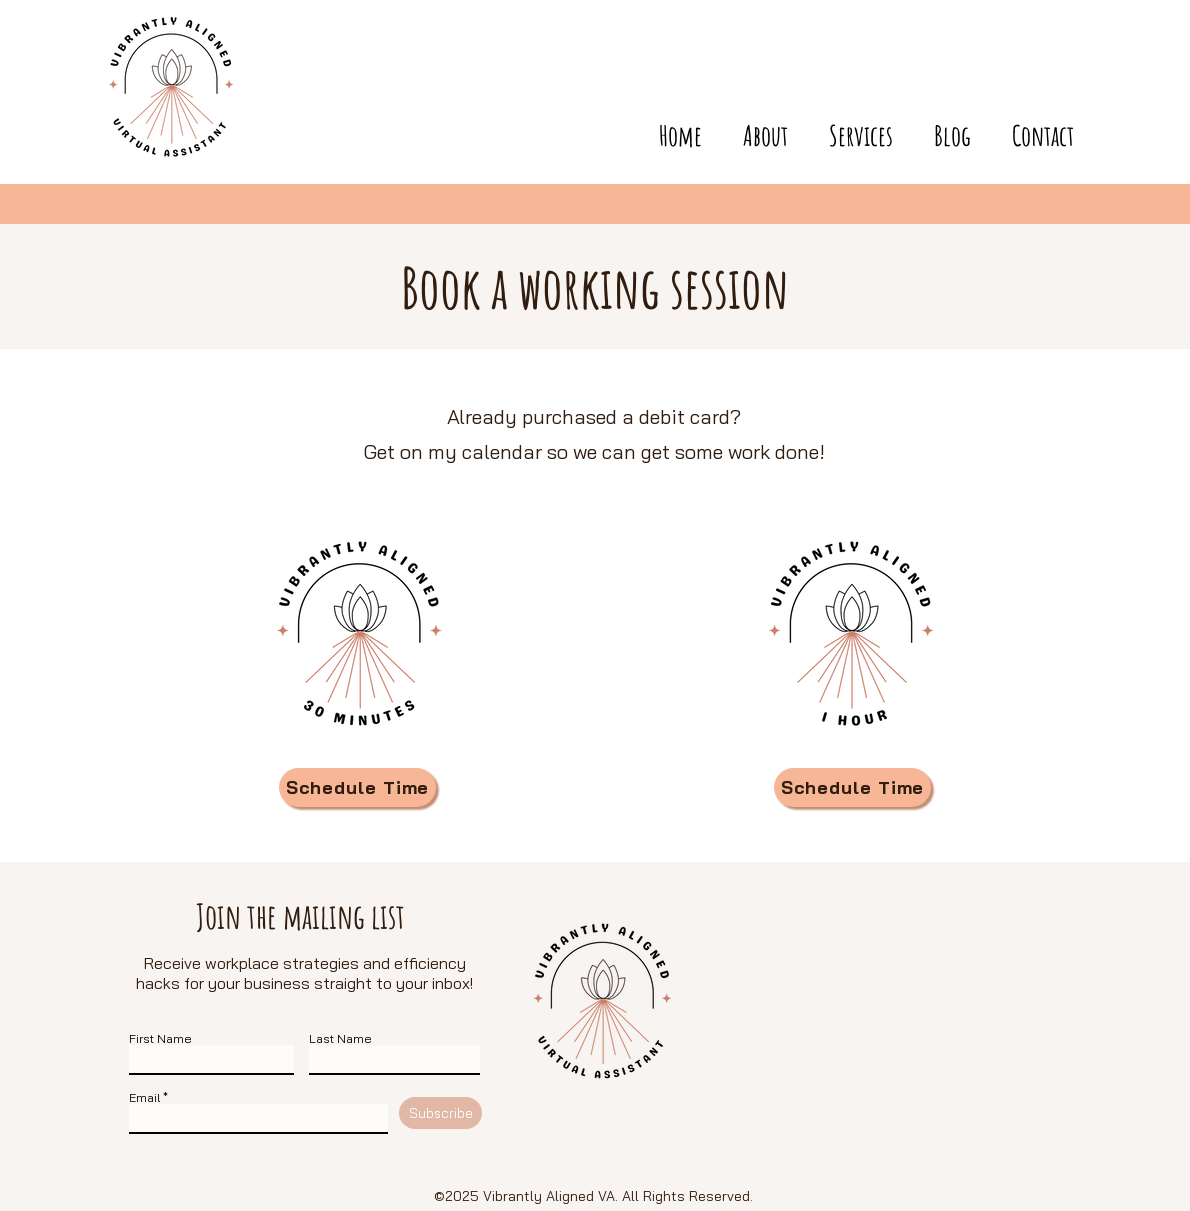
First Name (160, 1039)
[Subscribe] (440, 1113)
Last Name (340, 1039)
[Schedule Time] (357, 787)
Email (144, 1098)
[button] (1032, 126)
